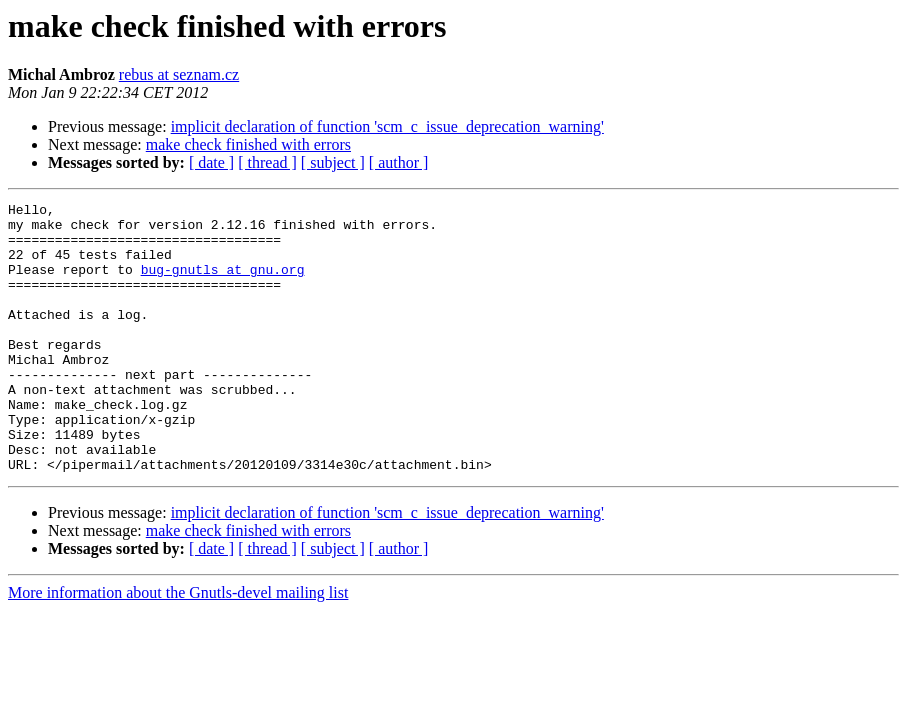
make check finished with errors (248, 144)
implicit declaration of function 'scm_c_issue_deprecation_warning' (387, 126)
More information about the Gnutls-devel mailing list (178, 646)
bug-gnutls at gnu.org (223, 284)
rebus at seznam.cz (179, 74)
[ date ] (211, 162)
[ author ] (399, 162)
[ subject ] (333, 162)
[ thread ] (267, 162)
